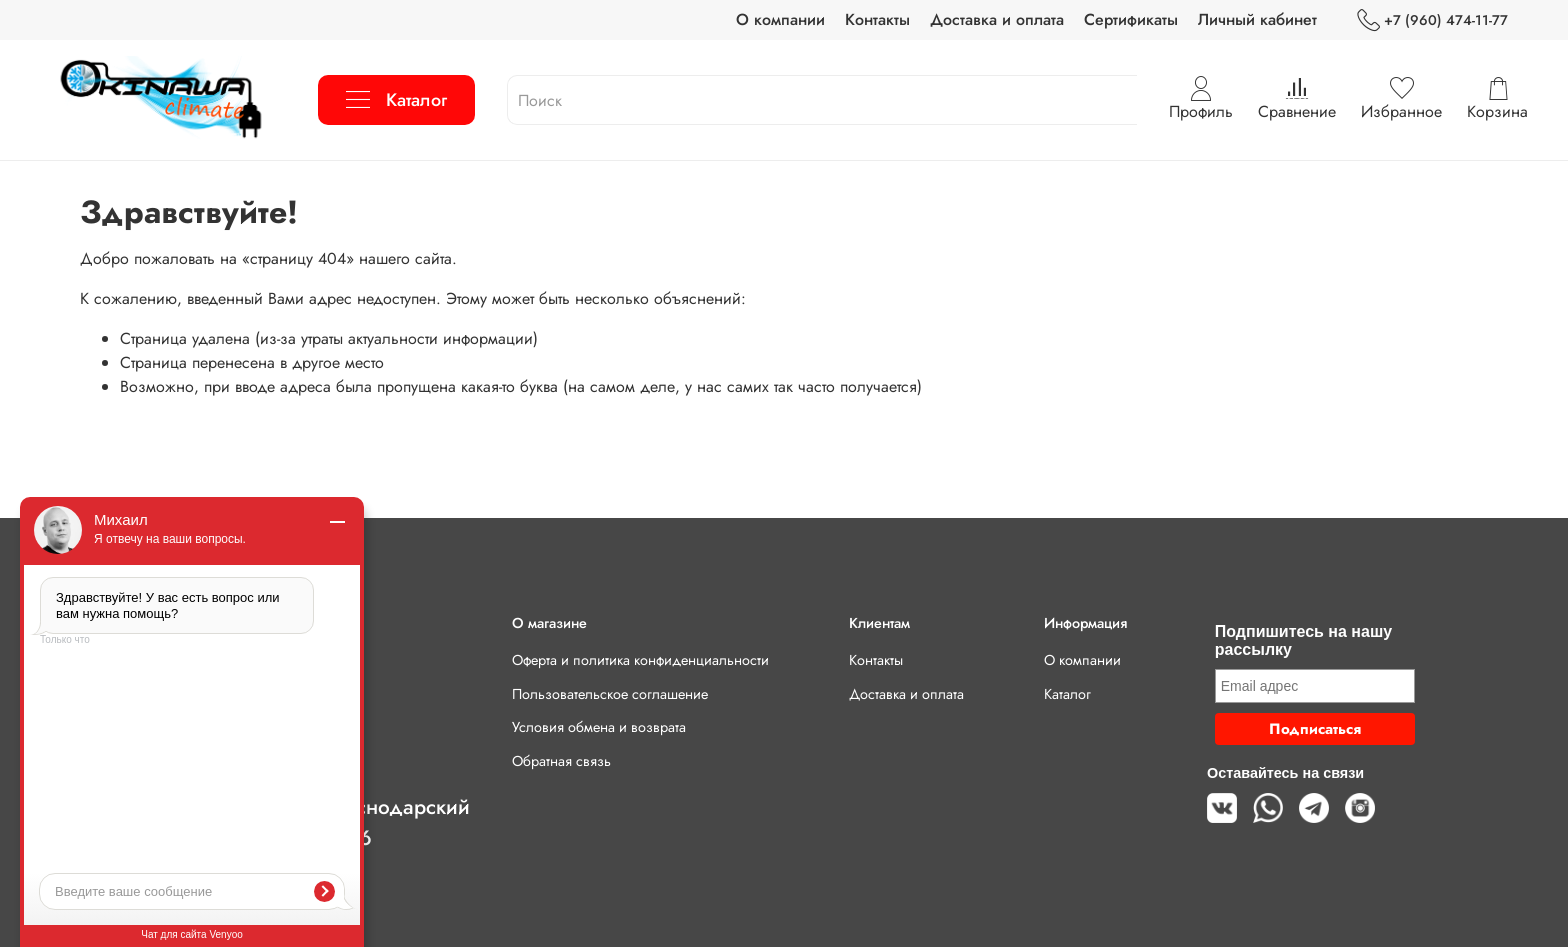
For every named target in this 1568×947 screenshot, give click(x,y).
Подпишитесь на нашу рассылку (1303, 640)
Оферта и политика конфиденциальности (640, 660)
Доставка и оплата (997, 19)
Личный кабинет (1257, 19)
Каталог (396, 100)
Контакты (877, 19)
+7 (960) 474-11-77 (1432, 20)
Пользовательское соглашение (610, 694)
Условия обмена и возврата (599, 727)
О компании (780, 19)
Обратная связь (561, 761)
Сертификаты (1131, 19)
